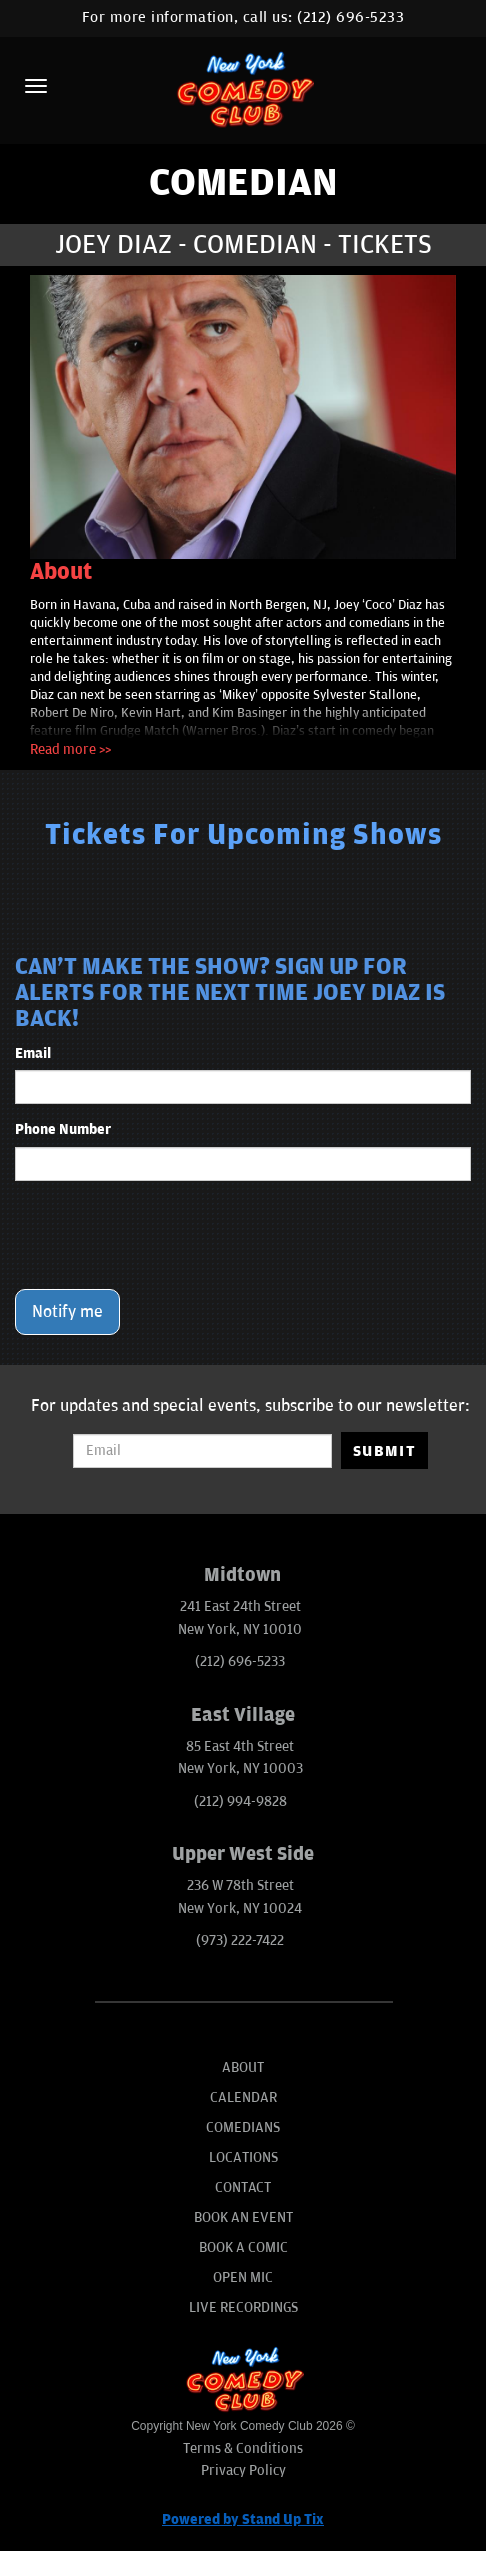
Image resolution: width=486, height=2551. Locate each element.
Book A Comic (243, 2247)
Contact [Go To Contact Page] (243, 2187)
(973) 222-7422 (240, 1940)
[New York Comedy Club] (242, 88)
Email (33, 1053)
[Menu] (36, 86)
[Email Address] (202, 1451)
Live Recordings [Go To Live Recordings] (243, 2307)
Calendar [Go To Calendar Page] (243, 2097)
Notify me (67, 1312)
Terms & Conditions (243, 2448)
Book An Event (243, 2217)
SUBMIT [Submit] (384, 1451)
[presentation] (167, 1235)
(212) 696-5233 (350, 17)
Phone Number (63, 1129)
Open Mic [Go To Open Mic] (243, 2277)
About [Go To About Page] (243, 2067)
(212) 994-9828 (240, 1801)
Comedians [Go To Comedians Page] (243, 2127)
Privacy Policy (243, 2470)
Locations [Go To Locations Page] (243, 2157)
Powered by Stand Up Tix (243, 2519)
